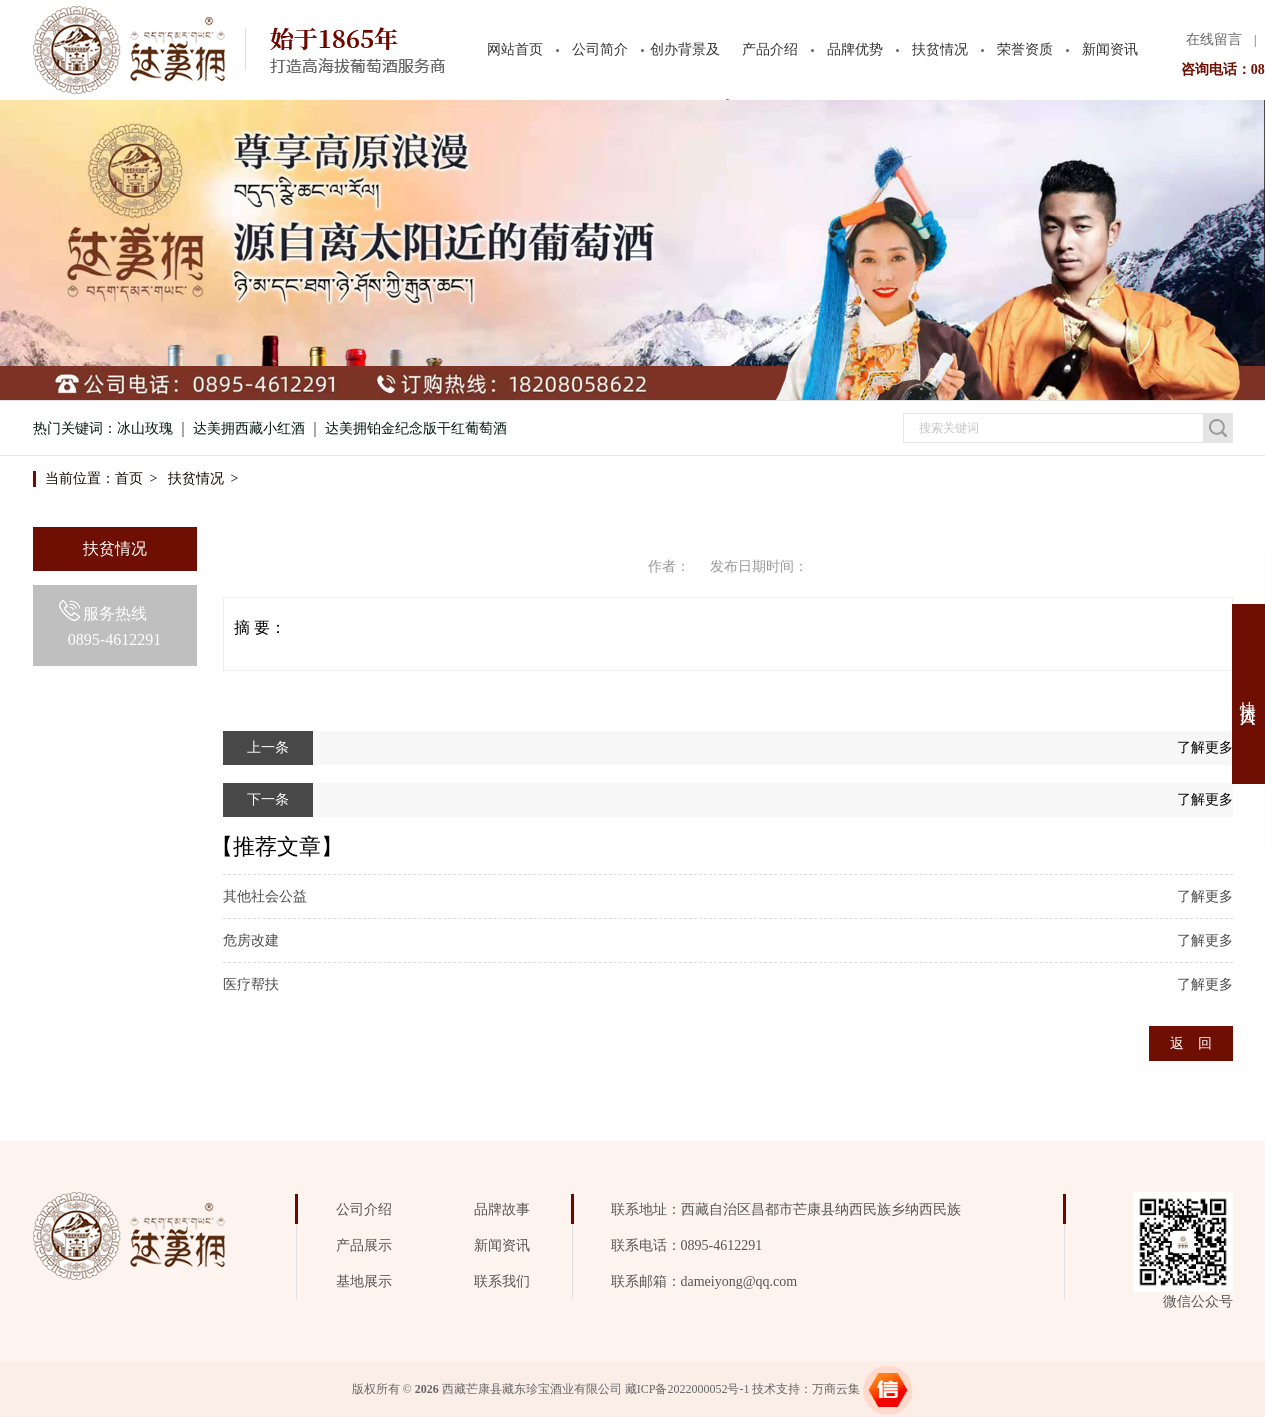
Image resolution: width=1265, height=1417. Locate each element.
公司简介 (600, 49)
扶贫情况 (940, 49)
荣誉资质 (1025, 49)
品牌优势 (855, 49)
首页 (129, 478)
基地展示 (364, 1281)
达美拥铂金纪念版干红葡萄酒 (416, 428)
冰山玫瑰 (145, 428)
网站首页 (515, 49)
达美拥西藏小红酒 (249, 428)
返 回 (1191, 1043)
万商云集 (836, 1389)
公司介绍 (364, 1209)
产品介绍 (770, 49)
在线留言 (1214, 39)
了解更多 (1205, 747)
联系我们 (502, 1281)
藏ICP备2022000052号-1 (687, 1389)
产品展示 (364, 1245)
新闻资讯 (1110, 49)
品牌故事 (502, 1209)
